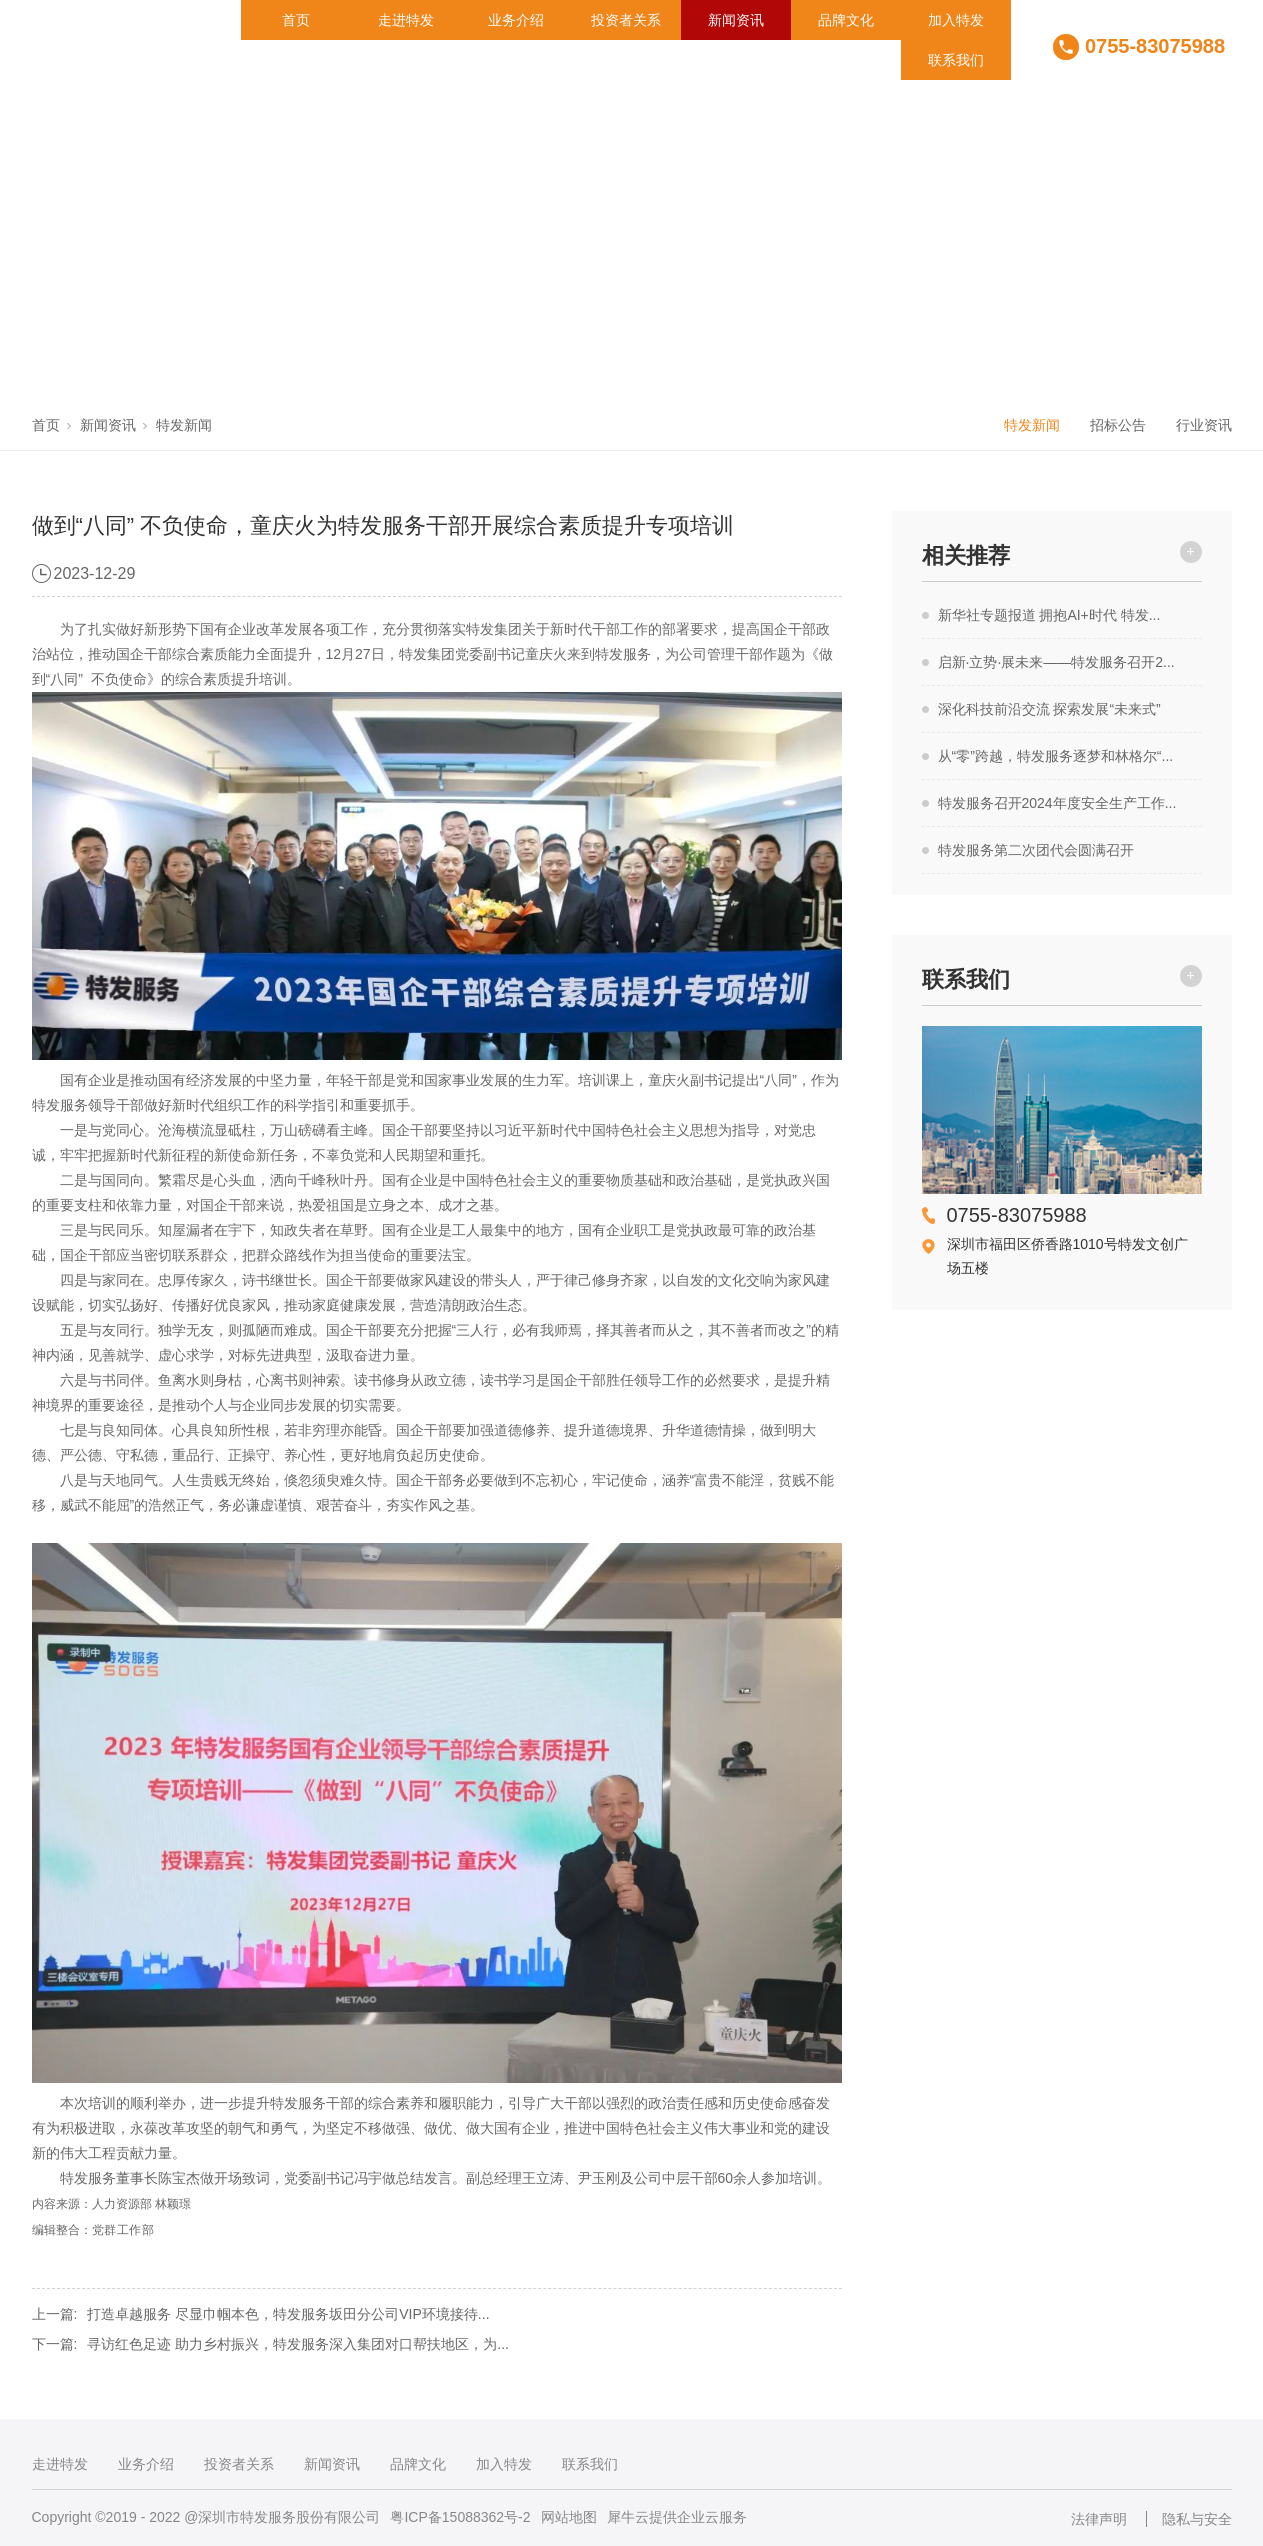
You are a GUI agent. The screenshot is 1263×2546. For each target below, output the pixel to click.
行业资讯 (1204, 425)
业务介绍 (516, 20)
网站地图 (569, 2517)
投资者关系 (626, 20)
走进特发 (406, 20)
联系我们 (956, 60)
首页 (296, 20)
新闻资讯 (736, 20)
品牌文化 (846, 20)
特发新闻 (184, 425)
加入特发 (956, 20)
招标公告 (1118, 425)
